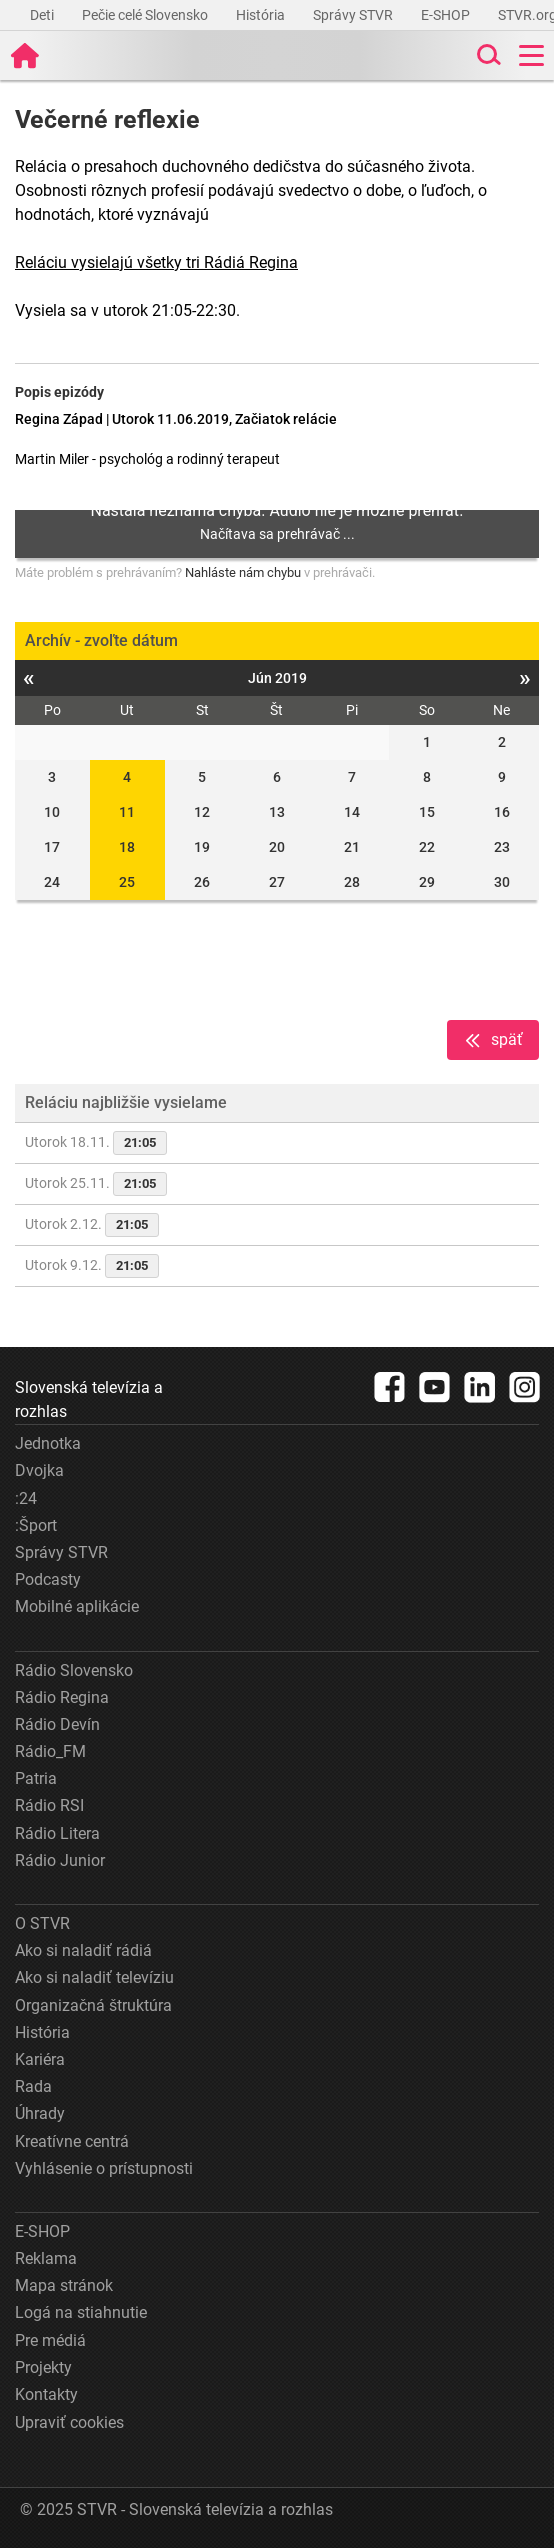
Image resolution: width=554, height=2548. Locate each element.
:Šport (36, 1525)
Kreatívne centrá (72, 2141)
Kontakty (46, 2394)
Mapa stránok (64, 2285)
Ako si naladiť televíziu (94, 1977)
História (262, 15)
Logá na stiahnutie (81, 2312)
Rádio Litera (57, 1833)
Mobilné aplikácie (77, 1606)
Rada (33, 2086)
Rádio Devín (57, 1724)
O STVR (42, 1923)
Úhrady (40, 2113)
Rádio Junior (60, 1860)
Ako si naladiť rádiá (83, 1950)
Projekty (43, 2367)
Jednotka (48, 1443)
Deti (43, 15)
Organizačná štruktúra (93, 2005)
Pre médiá (50, 2340)
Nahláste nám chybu (243, 572)
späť (493, 1040)
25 (127, 882)
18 (127, 847)
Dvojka (39, 1470)
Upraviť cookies (69, 2422)
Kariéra (40, 2059)
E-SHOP (447, 15)
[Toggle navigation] (531, 55)
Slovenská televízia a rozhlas (89, 1399)
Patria (36, 1778)
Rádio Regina (62, 1697)
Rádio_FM (50, 1751)
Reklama (46, 2258)
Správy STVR (354, 15)
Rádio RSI (49, 1805)
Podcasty (48, 1579)
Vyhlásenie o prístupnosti (104, 2168)
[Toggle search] (487, 55)
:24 (26, 1498)
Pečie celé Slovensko (146, 15)
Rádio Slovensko (74, 1670)
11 (127, 812)
